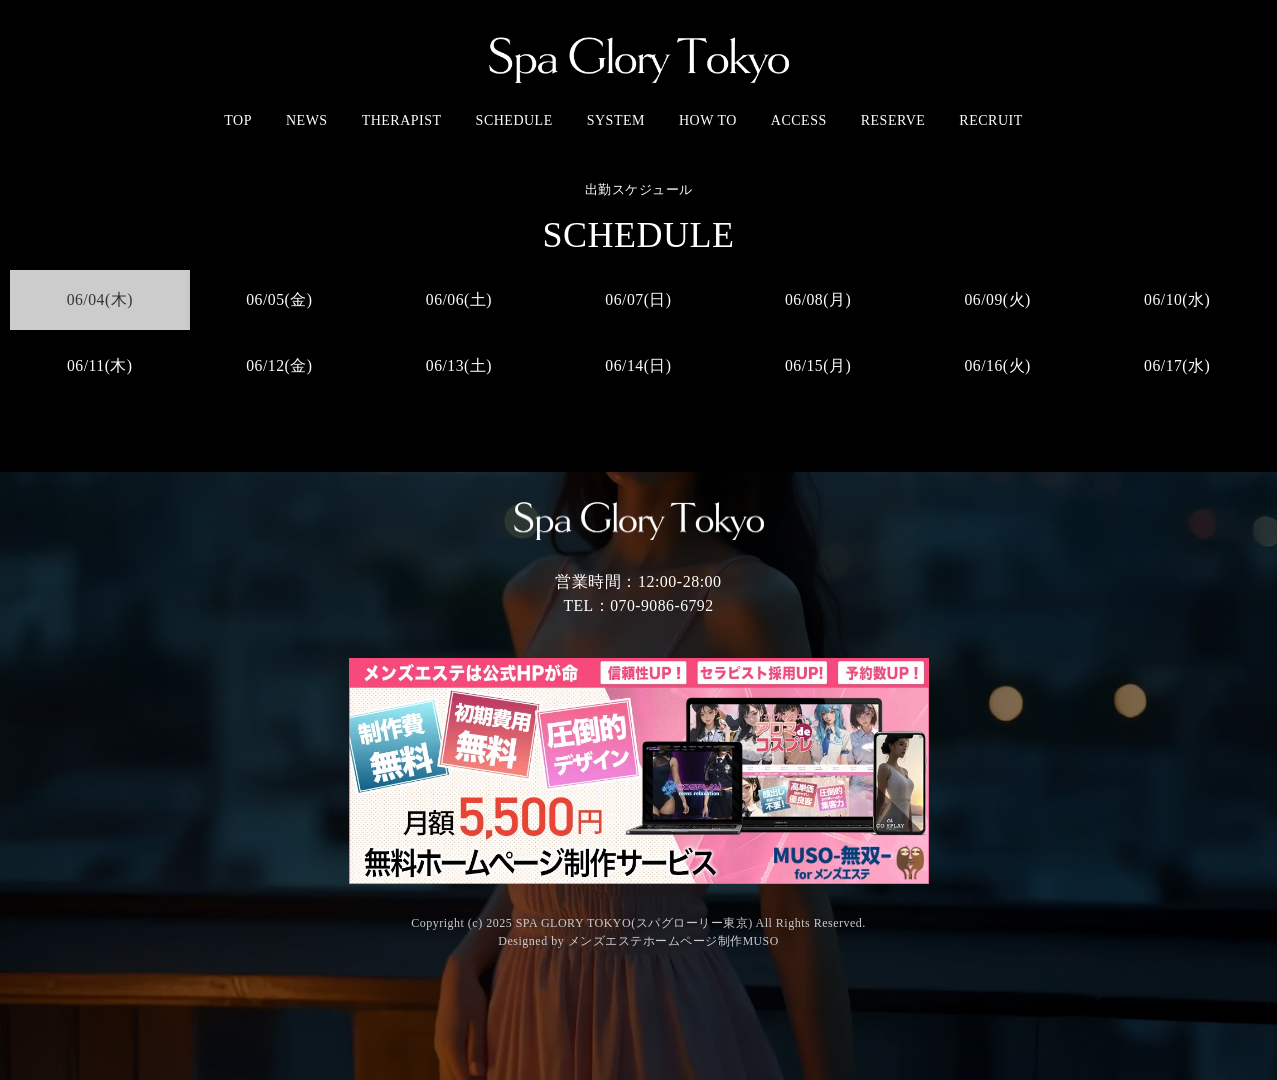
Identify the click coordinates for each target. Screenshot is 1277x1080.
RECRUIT (990, 120)
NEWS (307, 120)
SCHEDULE (514, 120)
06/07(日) (638, 299)
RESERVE (893, 120)
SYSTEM (616, 120)
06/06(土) (458, 299)
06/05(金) (279, 299)
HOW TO (708, 120)
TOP (238, 120)
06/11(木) (100, 365)
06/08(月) (818, 299)
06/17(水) (1177, 365)
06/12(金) (279, 365)
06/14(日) (638, 365)
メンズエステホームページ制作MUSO (673, 941)
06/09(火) (997, 299)
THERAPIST (402, 120)
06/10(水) (1177, 299)
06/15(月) (818, 365)
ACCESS (799, 120)
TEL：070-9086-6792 (638, 605)
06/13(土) (458, 365)
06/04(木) (99, 299)
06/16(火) (997, 365)
